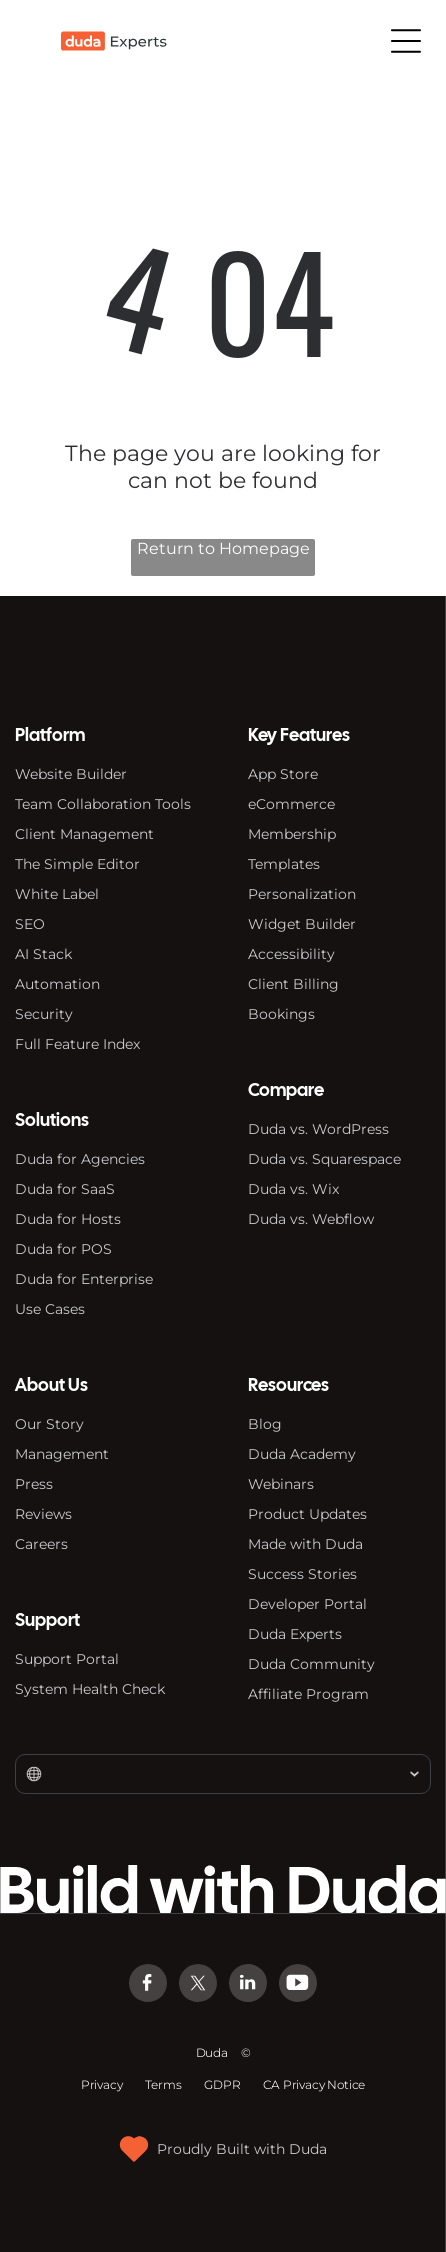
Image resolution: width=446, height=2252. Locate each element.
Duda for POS (63, 1249)
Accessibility (291, 954)
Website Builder (71, 774)
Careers (41, 1544)
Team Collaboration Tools (103, 804)
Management (62, 1454)
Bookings (281, 1014)
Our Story (49, 1424)
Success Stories (302, 1574)
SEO (30, 924)
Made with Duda (305, 1544)
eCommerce (291, 804)
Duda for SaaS (65, 1189)
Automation (57, 984)
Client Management (84, 834)
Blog (265, 1424)
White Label (57, 894)
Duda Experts (295, 1634)
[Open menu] (406, 41)
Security (44, 1014)
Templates (284, 864)
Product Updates (307, 1514)
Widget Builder (302, 924)
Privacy (102, 2084)
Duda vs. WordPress (318, 1129)
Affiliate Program (308, 1694)
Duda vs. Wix (293, 1189)
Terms (163, 2084)
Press (34, 1484)
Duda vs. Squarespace (324, 1159)
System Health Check (90, 1689)
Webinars (281, 1484)
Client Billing (293, 984)
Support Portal (67, 1659)
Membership (292, 834)
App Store (283, 774)
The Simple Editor (77, 864)
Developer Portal (307, 1604)
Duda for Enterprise (84, 1279)
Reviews (43, 1514)
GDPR (222, 2084)
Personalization (302, 894)
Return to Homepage (223, 548)
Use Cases (50, 1309)
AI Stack (43, 954)
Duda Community (311, 1664)
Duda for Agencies (80, 1159)
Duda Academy (302, 1454)
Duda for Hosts (68, 1219)
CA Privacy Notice (314, 2084)
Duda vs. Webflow (311, 1219)
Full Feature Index (77, 1044)
